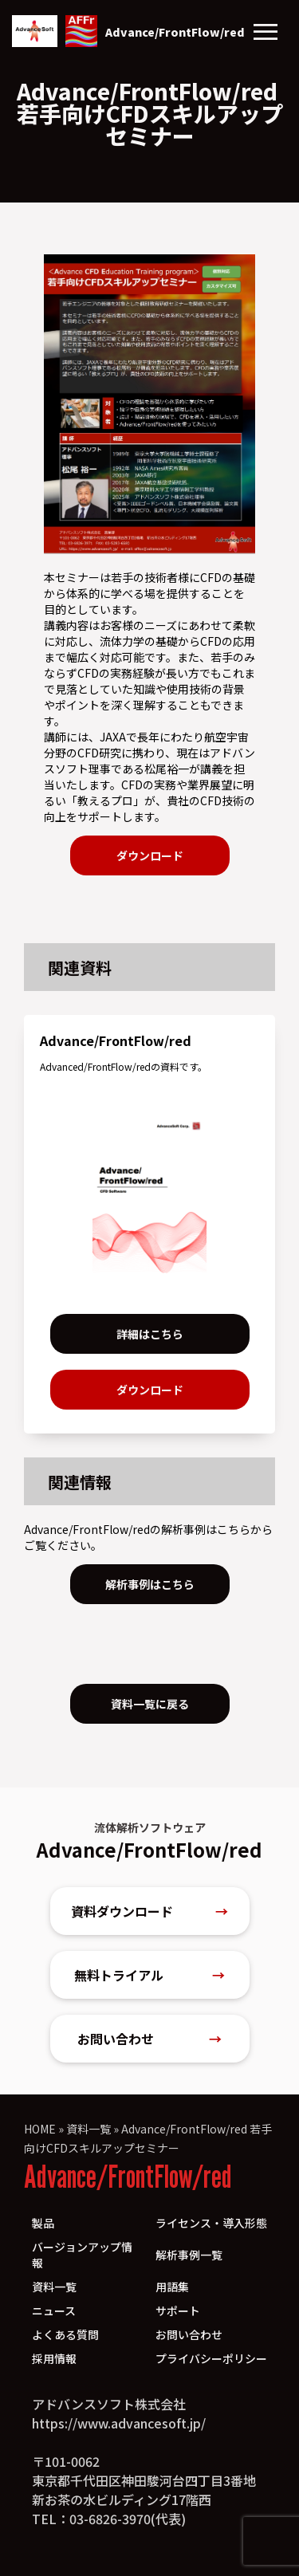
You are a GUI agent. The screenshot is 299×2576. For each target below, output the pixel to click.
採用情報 (54, 2358)
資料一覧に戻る (150, 1704)
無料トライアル (149, 1974)
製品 (43, 2223)
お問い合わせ (149, 2038)
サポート (177, 2310)
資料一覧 (88, 2129)
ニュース (54, 2310)
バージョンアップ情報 (82, 2255)
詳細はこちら (149, 1334)
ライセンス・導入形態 (211, 2223)
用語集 (172, 2287)
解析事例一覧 (188, 2255)
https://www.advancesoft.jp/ (119, 2422)
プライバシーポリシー (211, 2358)
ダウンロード (149, 855)
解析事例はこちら (150, 1584)
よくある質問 (65, 2334)
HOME (40, 2129)
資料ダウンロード (149, 1911)
